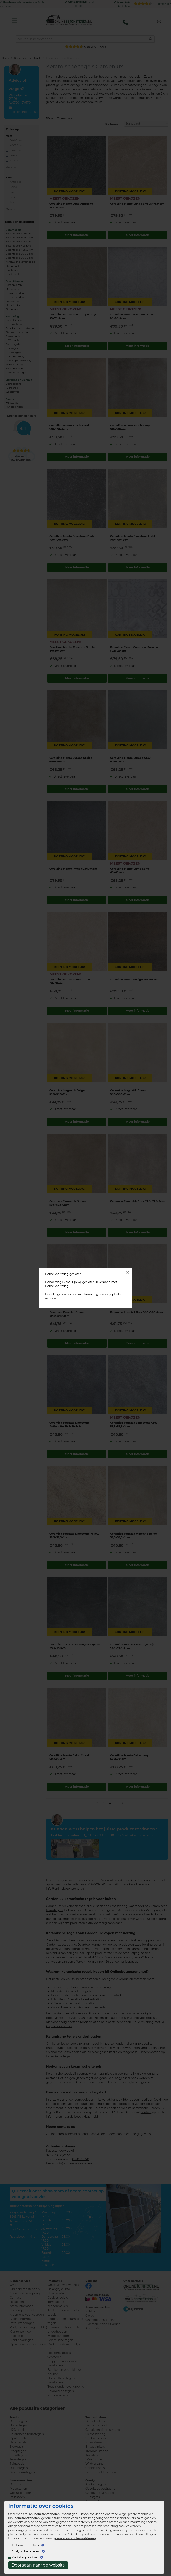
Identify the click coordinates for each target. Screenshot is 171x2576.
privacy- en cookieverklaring (75, 2538)
